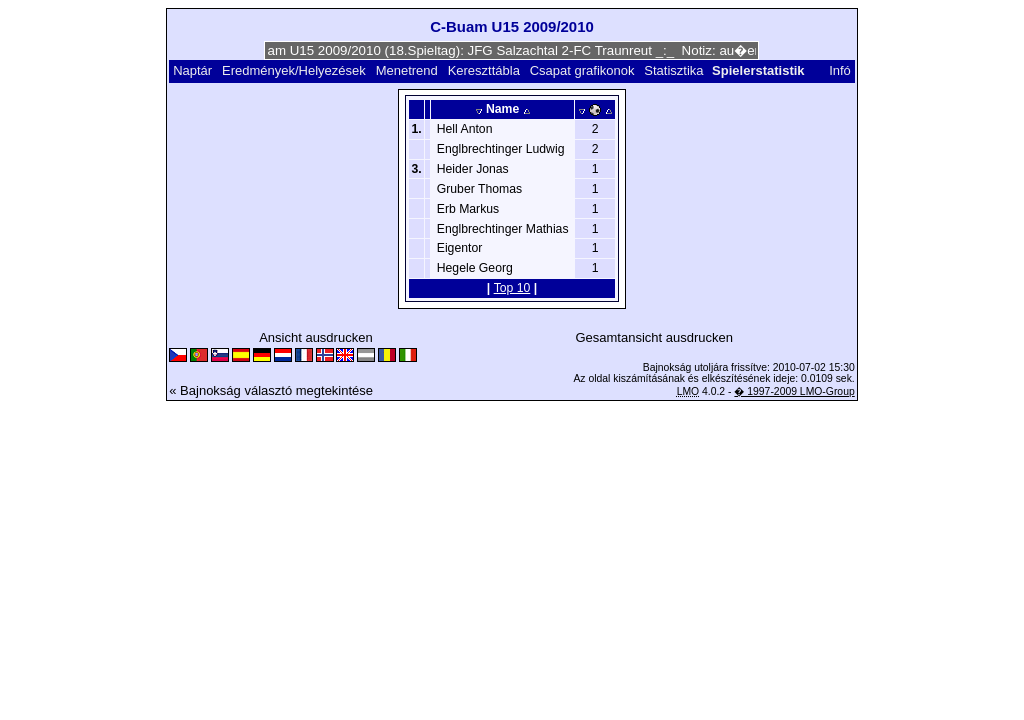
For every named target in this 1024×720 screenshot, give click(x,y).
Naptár (192, 70)
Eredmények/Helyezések (294, 70)
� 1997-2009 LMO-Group (794, 391)
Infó (840, 70)
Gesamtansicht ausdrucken (654, 337)
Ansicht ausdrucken (315, 337)
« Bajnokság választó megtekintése (271, 390)
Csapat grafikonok (582, 70)
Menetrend (407, 70)
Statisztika (673, 70)
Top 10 (512, 288)
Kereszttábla (484, 70)
